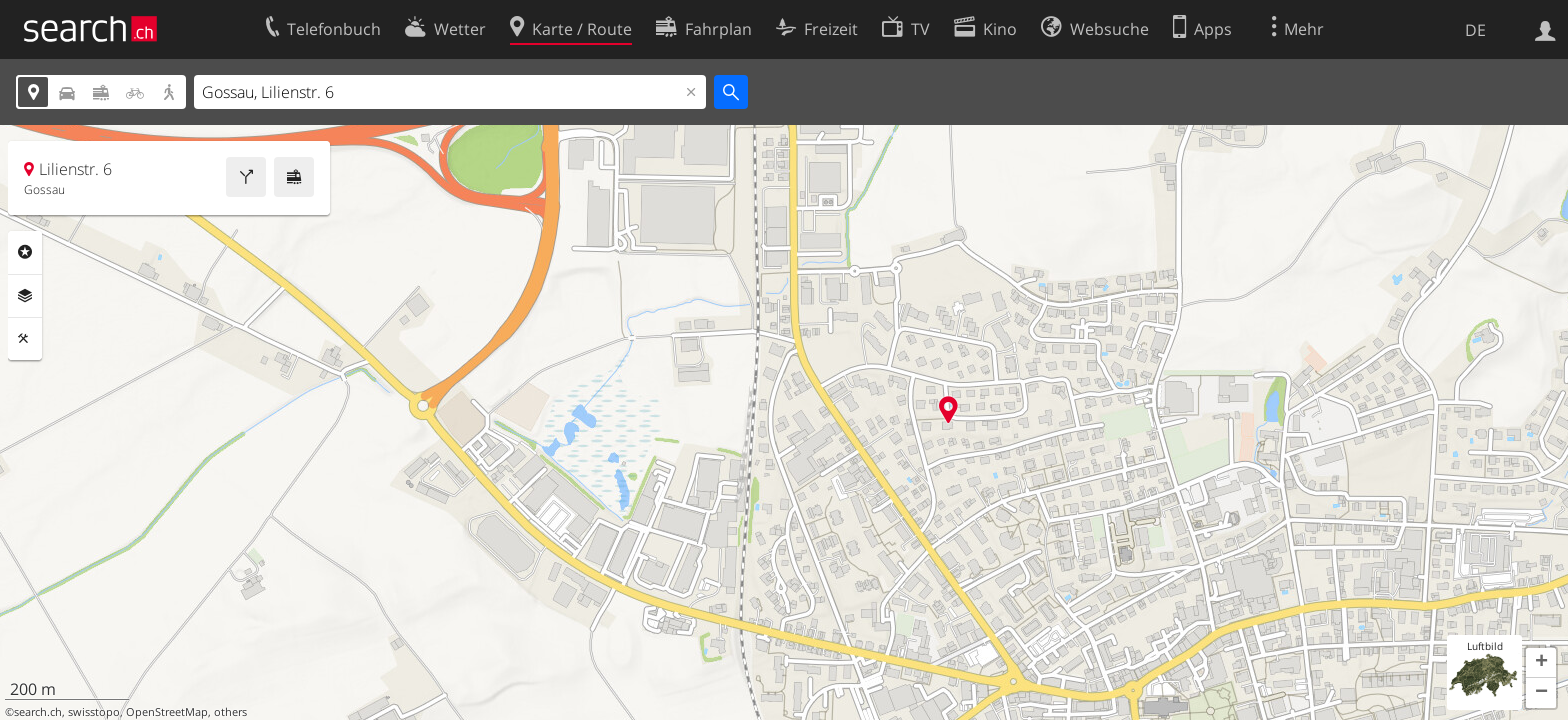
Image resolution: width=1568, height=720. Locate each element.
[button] (1541, 663)
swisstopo (94, 712)
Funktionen (25, 339)
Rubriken (25, 252)
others (230, 712)
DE (1475, 30)
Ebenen (25, 296)
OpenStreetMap (167, 712)
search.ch (38, 712)
